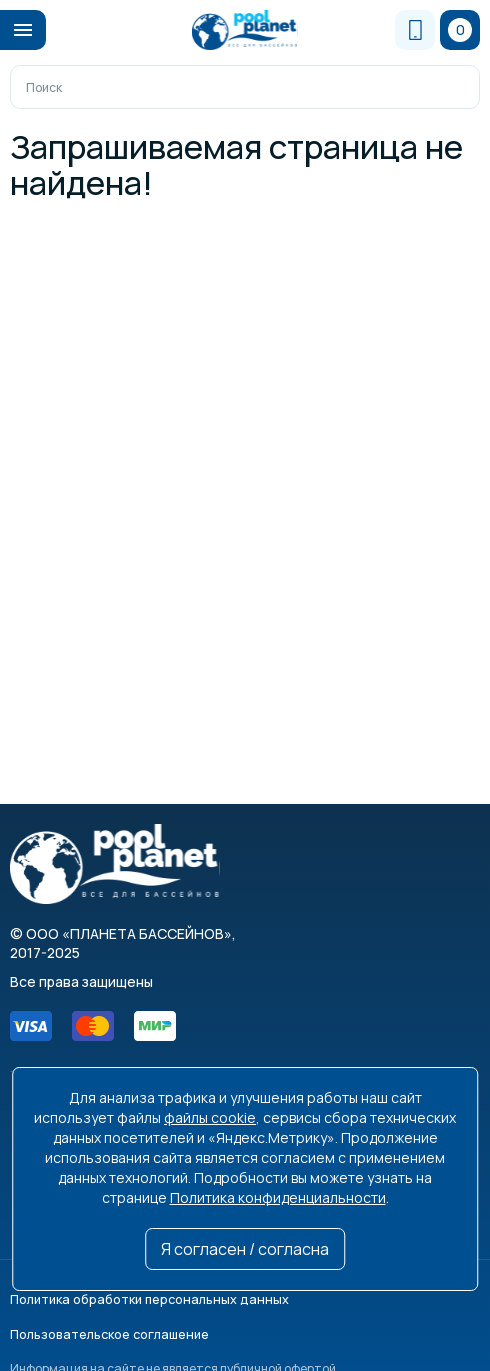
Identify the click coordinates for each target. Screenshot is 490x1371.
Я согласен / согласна (245, 1249)
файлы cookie (210, 1117)
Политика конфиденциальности (278, 1197)
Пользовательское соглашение (377, 1297)
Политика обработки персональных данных (139, 1297)
